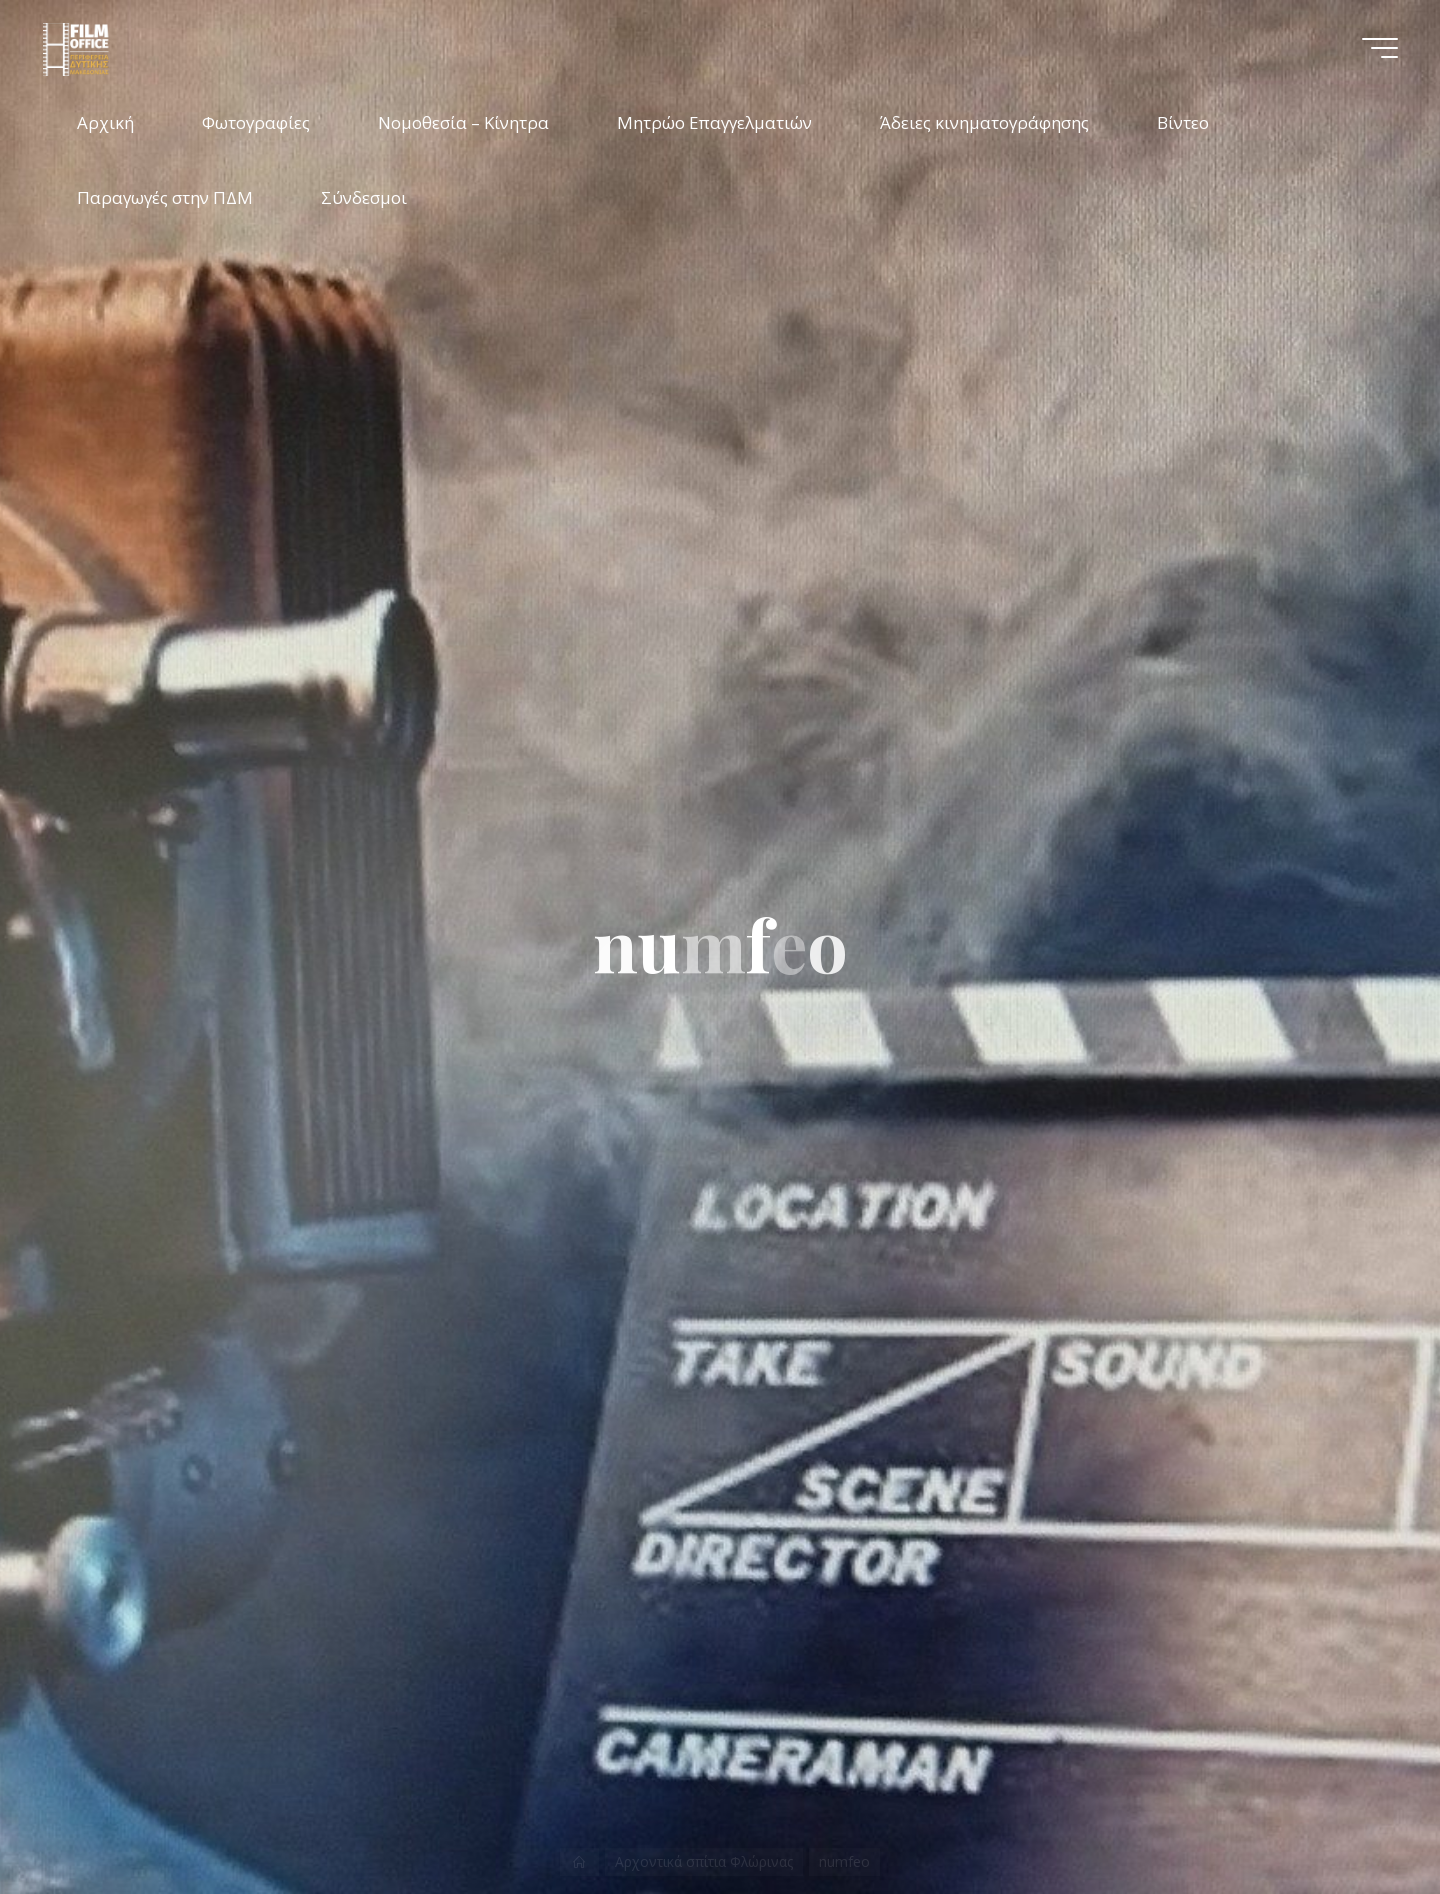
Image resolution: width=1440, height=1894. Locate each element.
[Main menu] (1380, 48)
